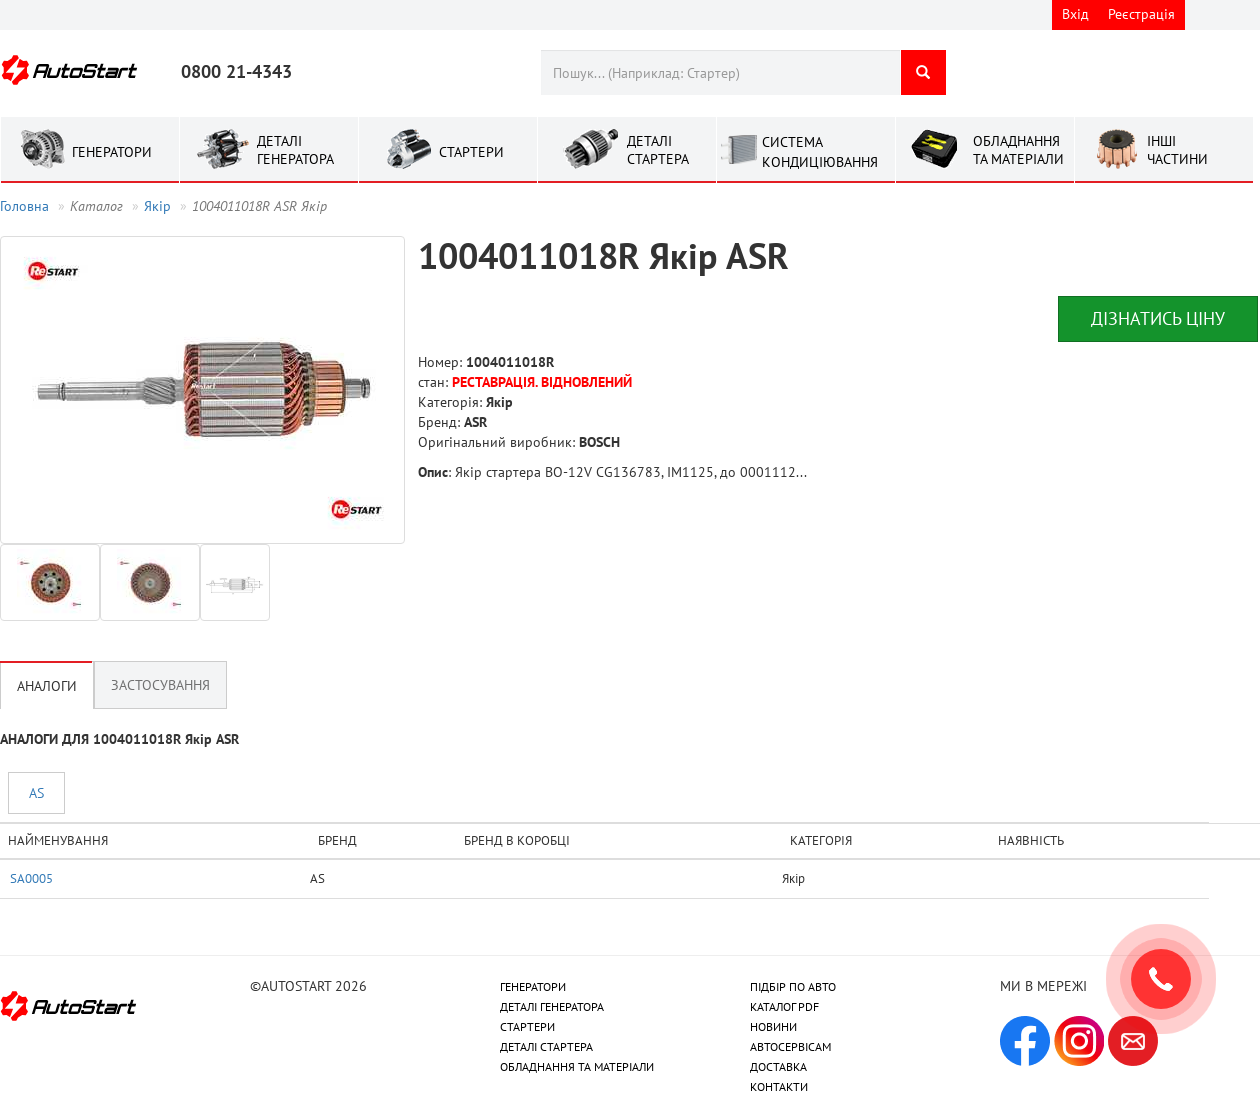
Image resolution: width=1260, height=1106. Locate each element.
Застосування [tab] (160, 685)
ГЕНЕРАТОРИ (533, 986)
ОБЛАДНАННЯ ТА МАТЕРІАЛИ (577, 1066)
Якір (157, 206)
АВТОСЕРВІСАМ (790, 1046)
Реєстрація (1141, 14)
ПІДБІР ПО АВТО (793, 986)
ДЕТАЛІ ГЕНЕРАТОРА (552, 1006)
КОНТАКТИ (779, 1086)
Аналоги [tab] (47, 686)
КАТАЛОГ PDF (784, 1006)
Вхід (1075, 14)
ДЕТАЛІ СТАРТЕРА (546, 1046)
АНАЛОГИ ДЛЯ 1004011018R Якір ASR (119, 739)
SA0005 (31, 878)
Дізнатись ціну (1158, 318)
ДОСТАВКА (778, 1066)
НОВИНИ (773, 1026)
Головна (24, 206)
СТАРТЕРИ (527, 1026)
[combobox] (720, 72)
